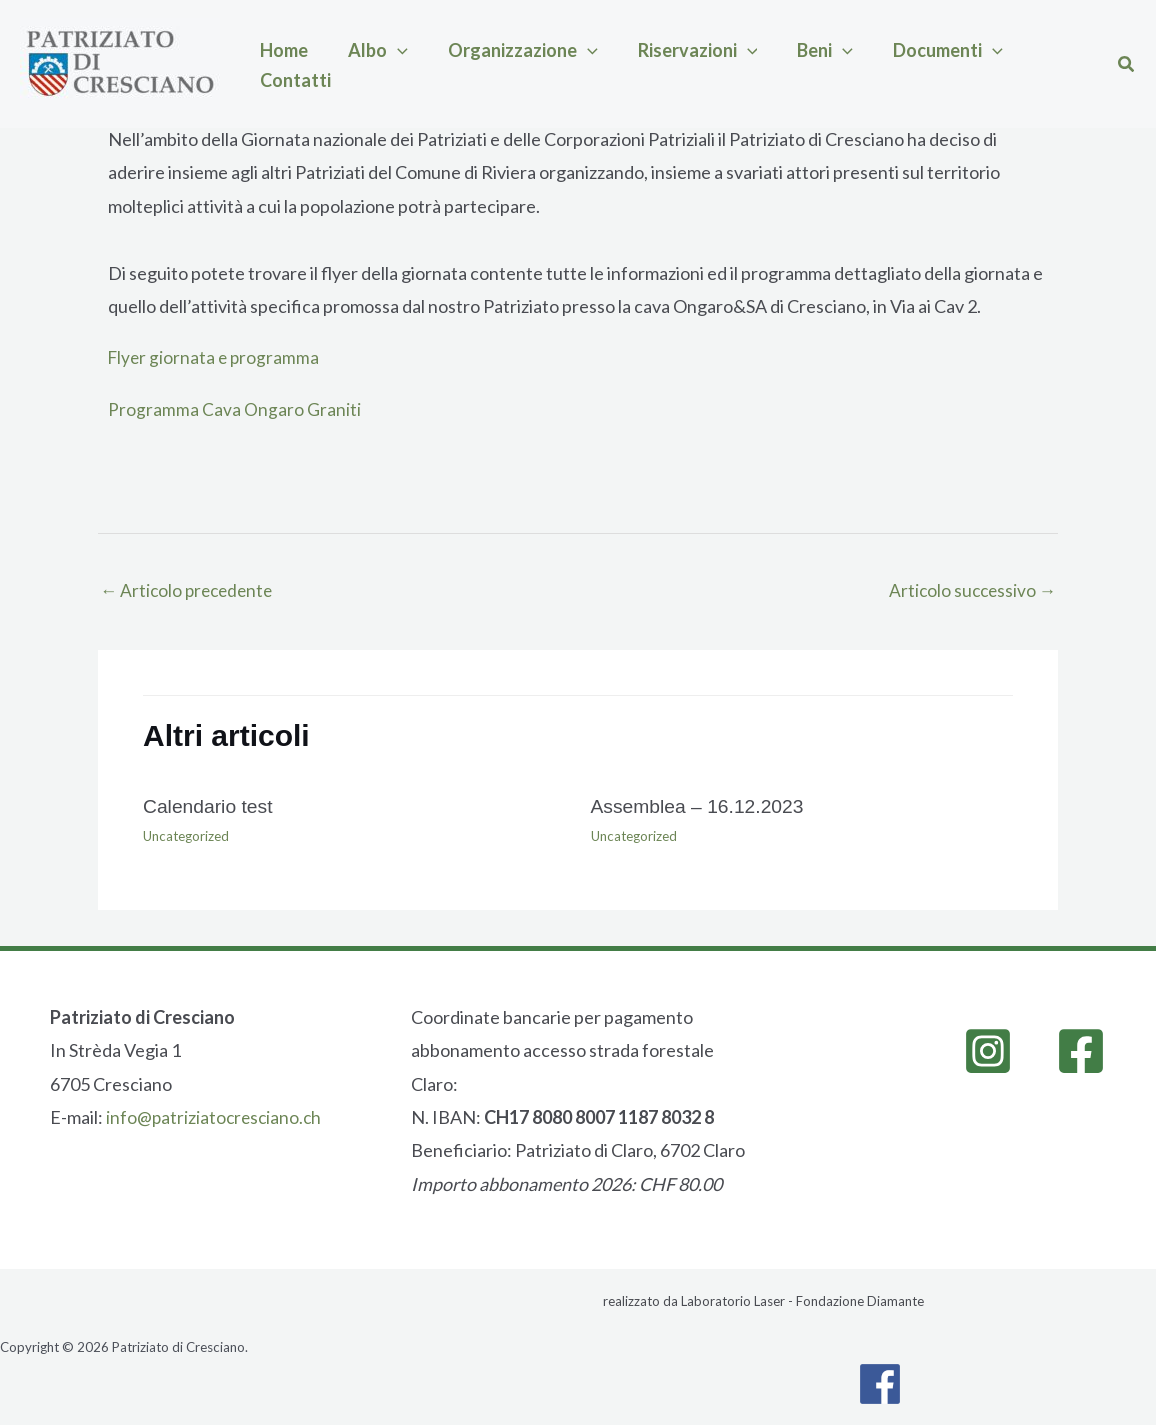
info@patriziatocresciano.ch (216, 1118)
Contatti (948, 64)
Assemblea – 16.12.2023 (701, 808)
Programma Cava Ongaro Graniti (234, 409)
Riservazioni (628, 64)
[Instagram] (988, 1052)
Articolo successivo (970, 591)
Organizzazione (473, 64)
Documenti (838, 64)
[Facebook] (1081, 1052)
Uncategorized (189, 837)
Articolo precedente (190, 591)
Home (274, 64)
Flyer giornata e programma (216, 357)
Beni (735, 64)
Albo (348, 64)
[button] (367, 64)
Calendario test (210, 808)
